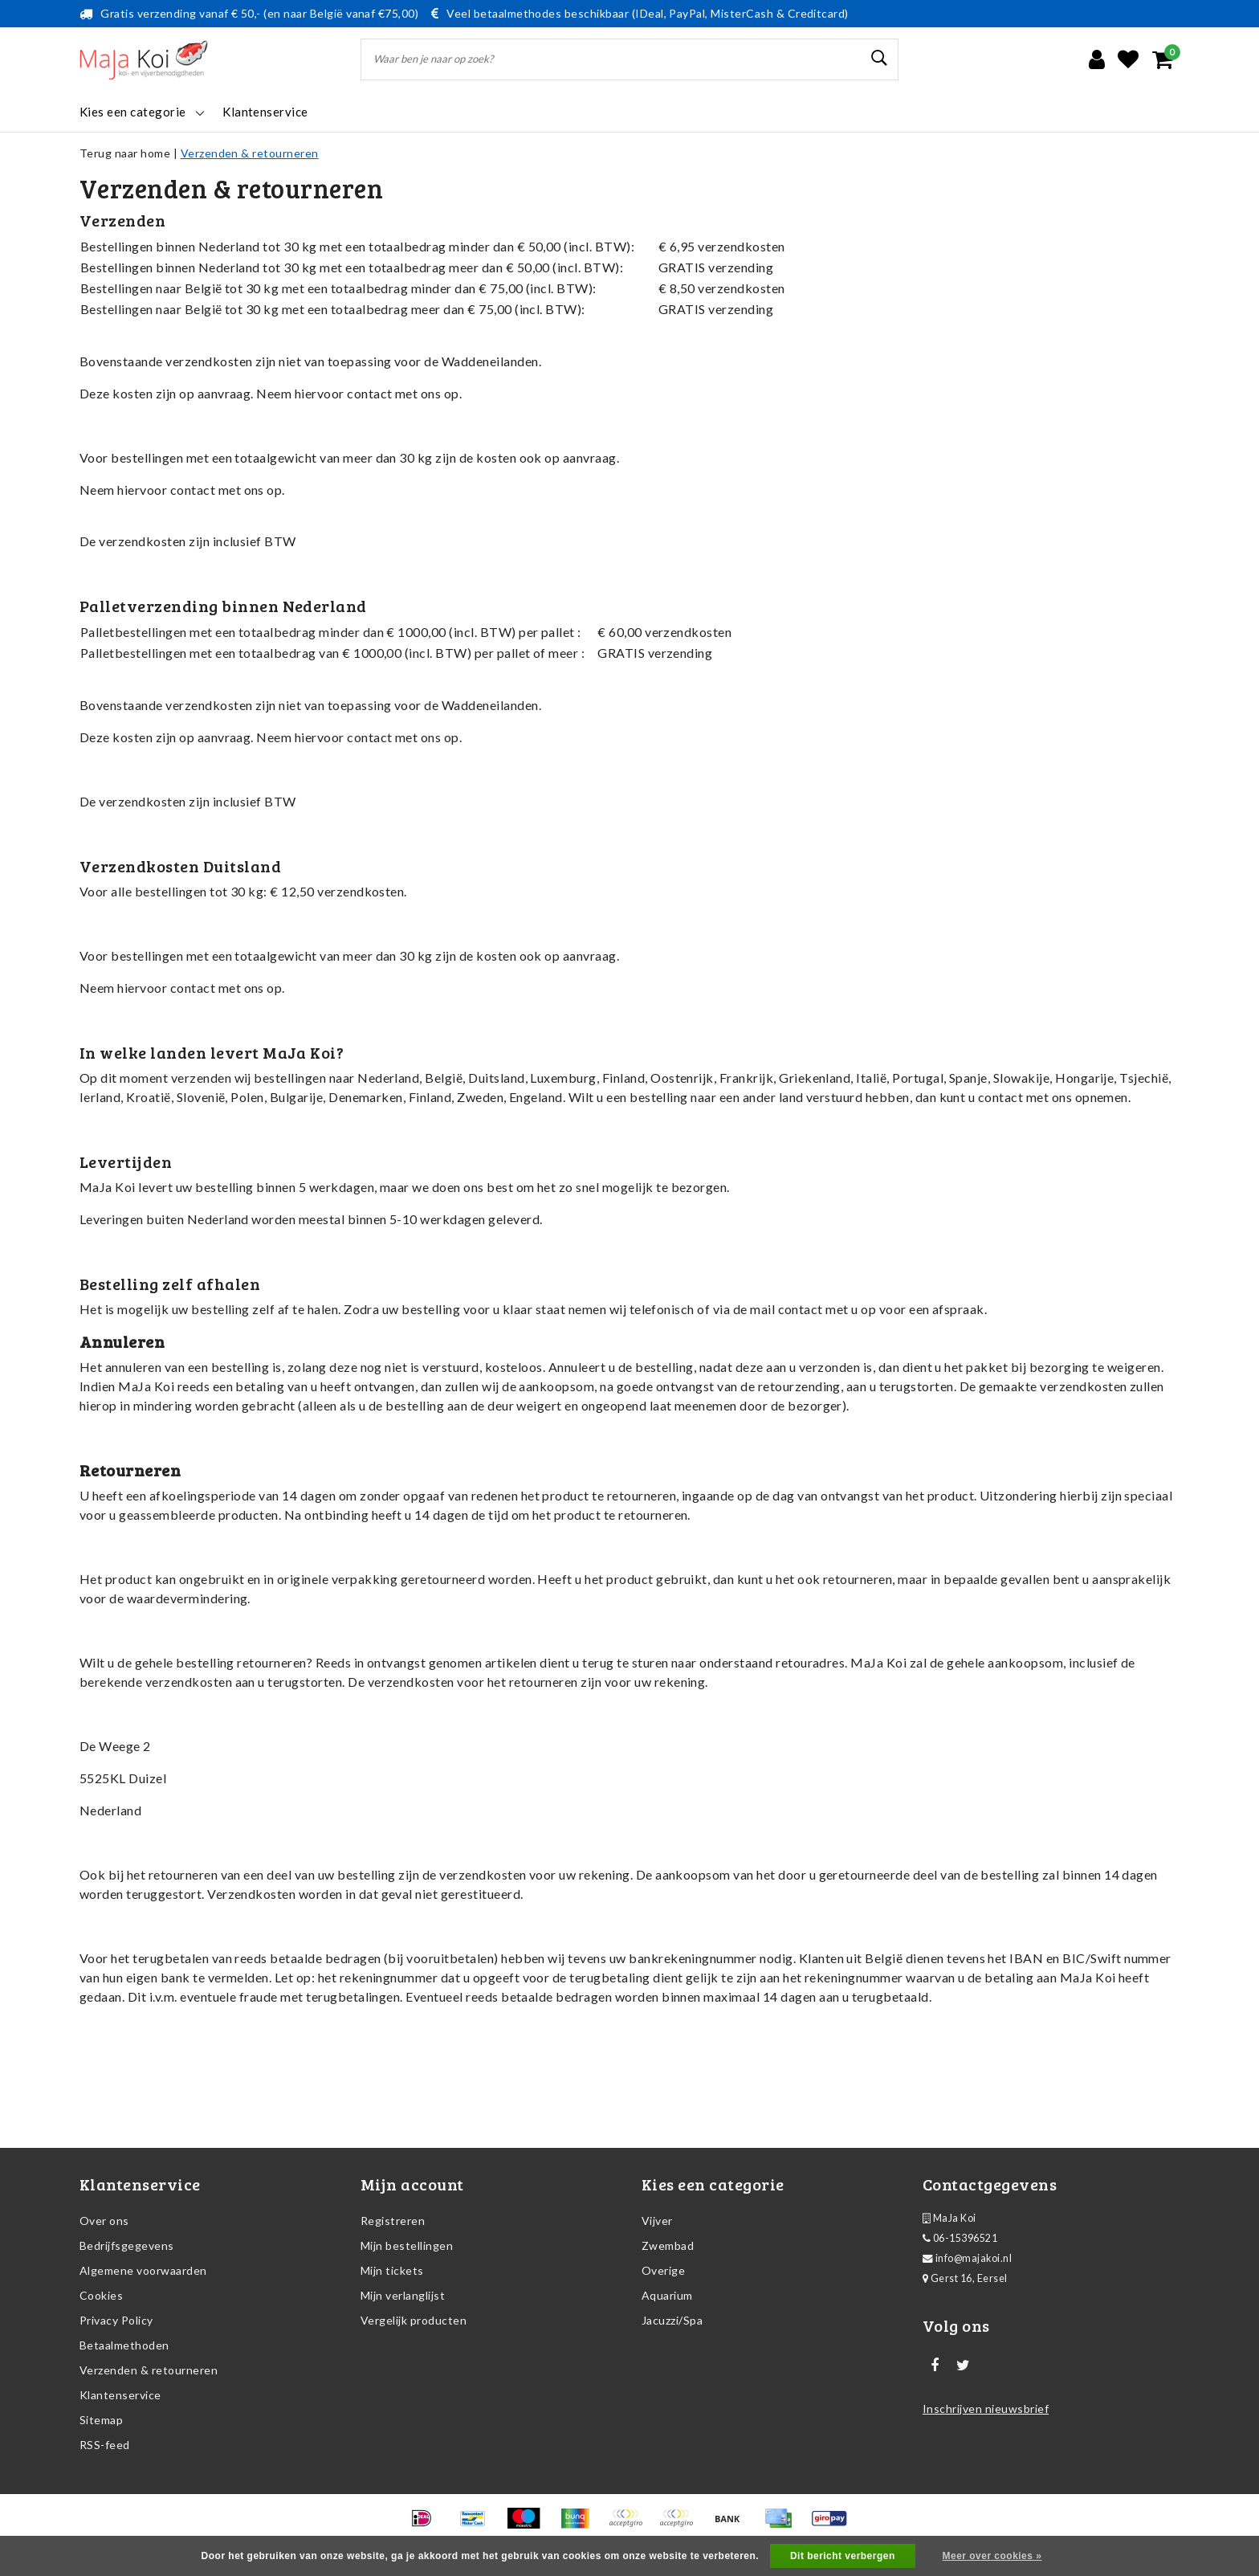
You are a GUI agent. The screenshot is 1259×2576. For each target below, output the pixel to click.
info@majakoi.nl (967, 2258)
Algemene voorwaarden (143, 2270)
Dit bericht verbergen (842, 2556)
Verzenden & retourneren (250, 153)
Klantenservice (120, 2395)
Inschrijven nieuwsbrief (986, 2408)
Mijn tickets (392, 2270)
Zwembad (668, 2245)
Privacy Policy (116, 2320)
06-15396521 (960, 2238)
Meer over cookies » (992, 2556)
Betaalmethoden (124, 2345)
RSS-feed (104, 2444)
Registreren (393, 2220)
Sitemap (101, 2420)
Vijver (657, 2220)
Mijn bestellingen (407, 2245)
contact (369, 393)
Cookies (101, 2295)
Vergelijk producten (414, 2320)
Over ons (104, 2220)
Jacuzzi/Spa (672, 2320)
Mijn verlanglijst (403, 2295)
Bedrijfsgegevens (126, 2245)
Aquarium (667, 2295)
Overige (663, 2270)
